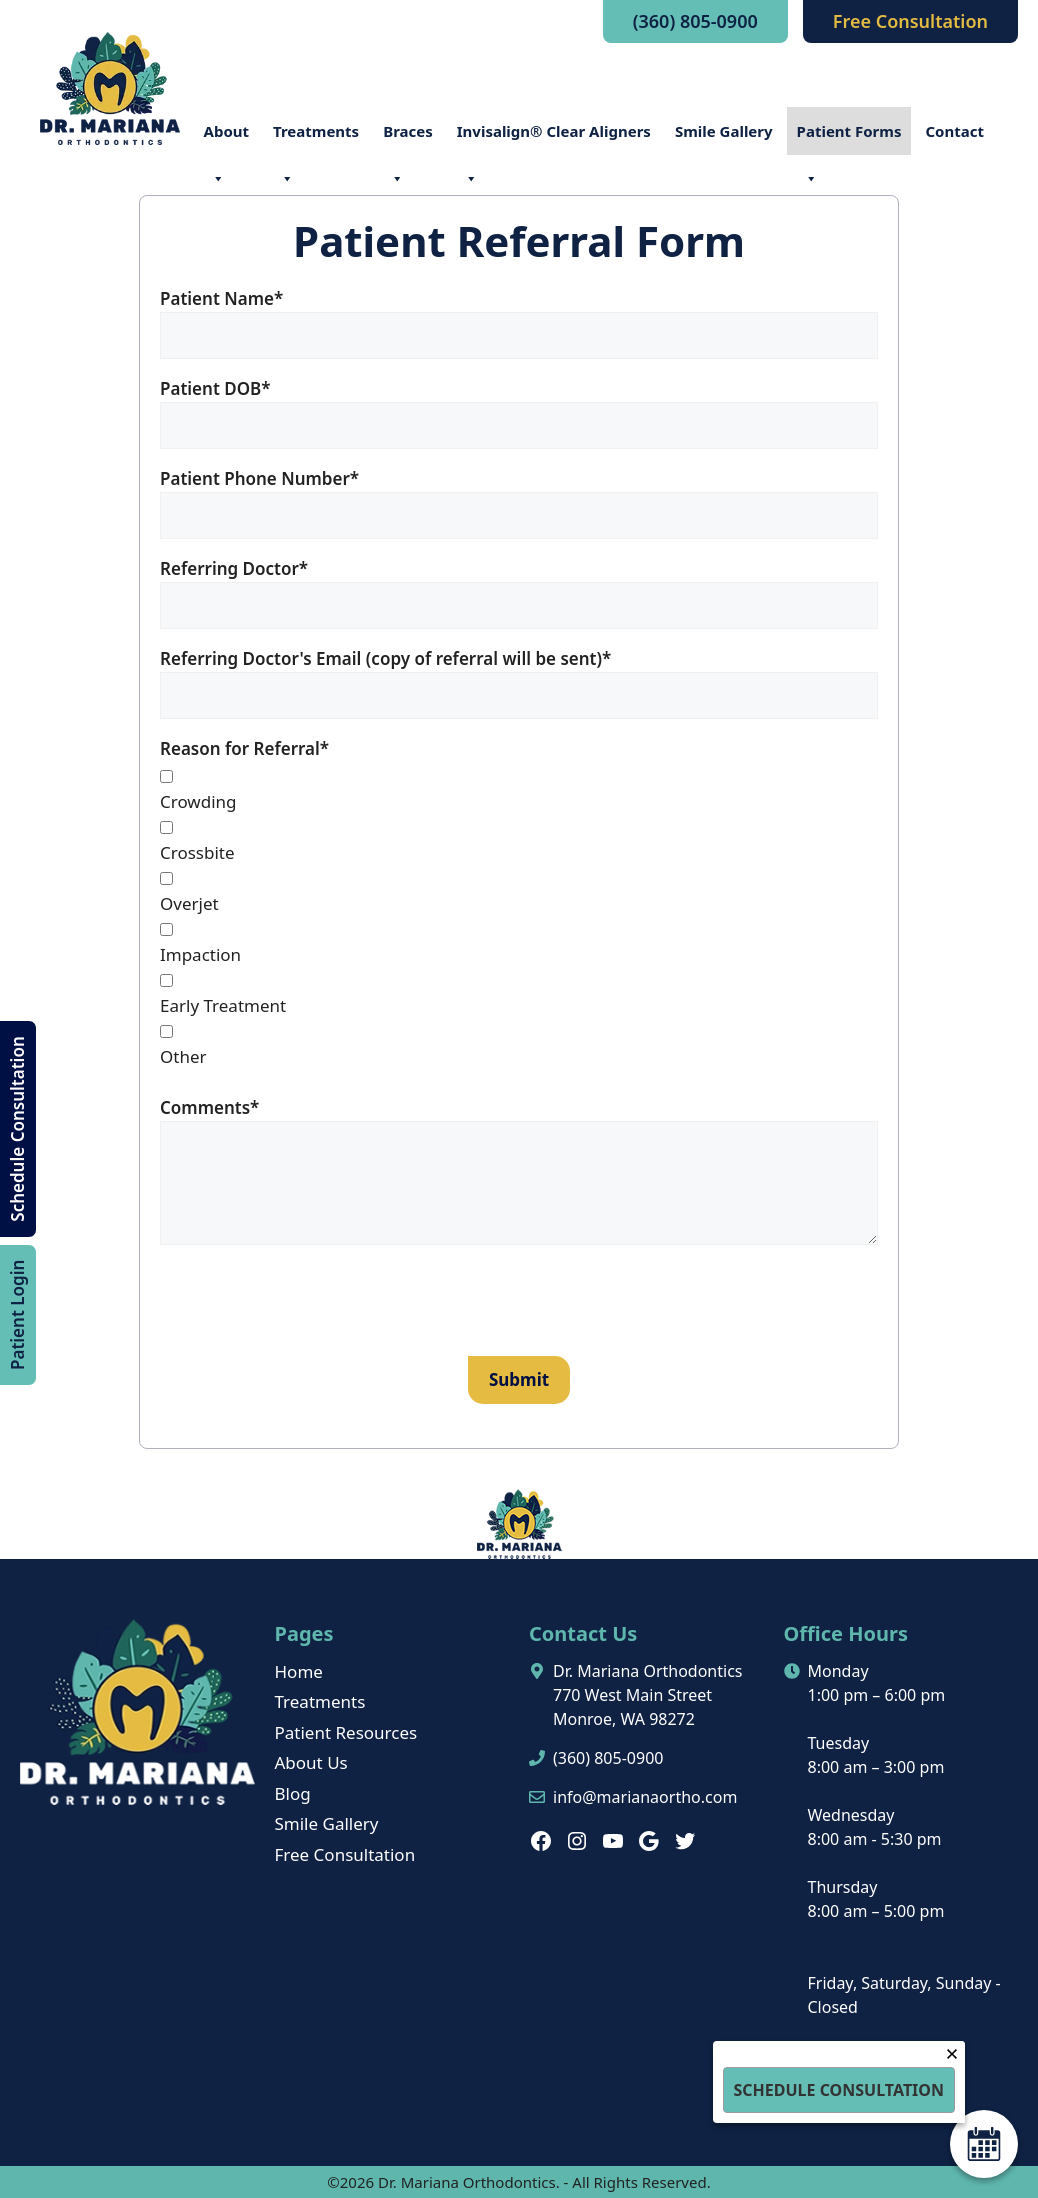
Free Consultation (910, 21)
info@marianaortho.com (645, 1797)
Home (299, 1671)
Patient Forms (849, 138)
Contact (954, 131)
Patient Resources (346, 1732)
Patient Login (17, 1314)
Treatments (316, 138)
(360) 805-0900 (695, 21)
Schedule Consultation (17, 1128)
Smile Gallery (724, 131)
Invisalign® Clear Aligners (554, 138)
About (227, 138)
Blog (293, 1793)
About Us (311, 1762)
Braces (408, 138)
